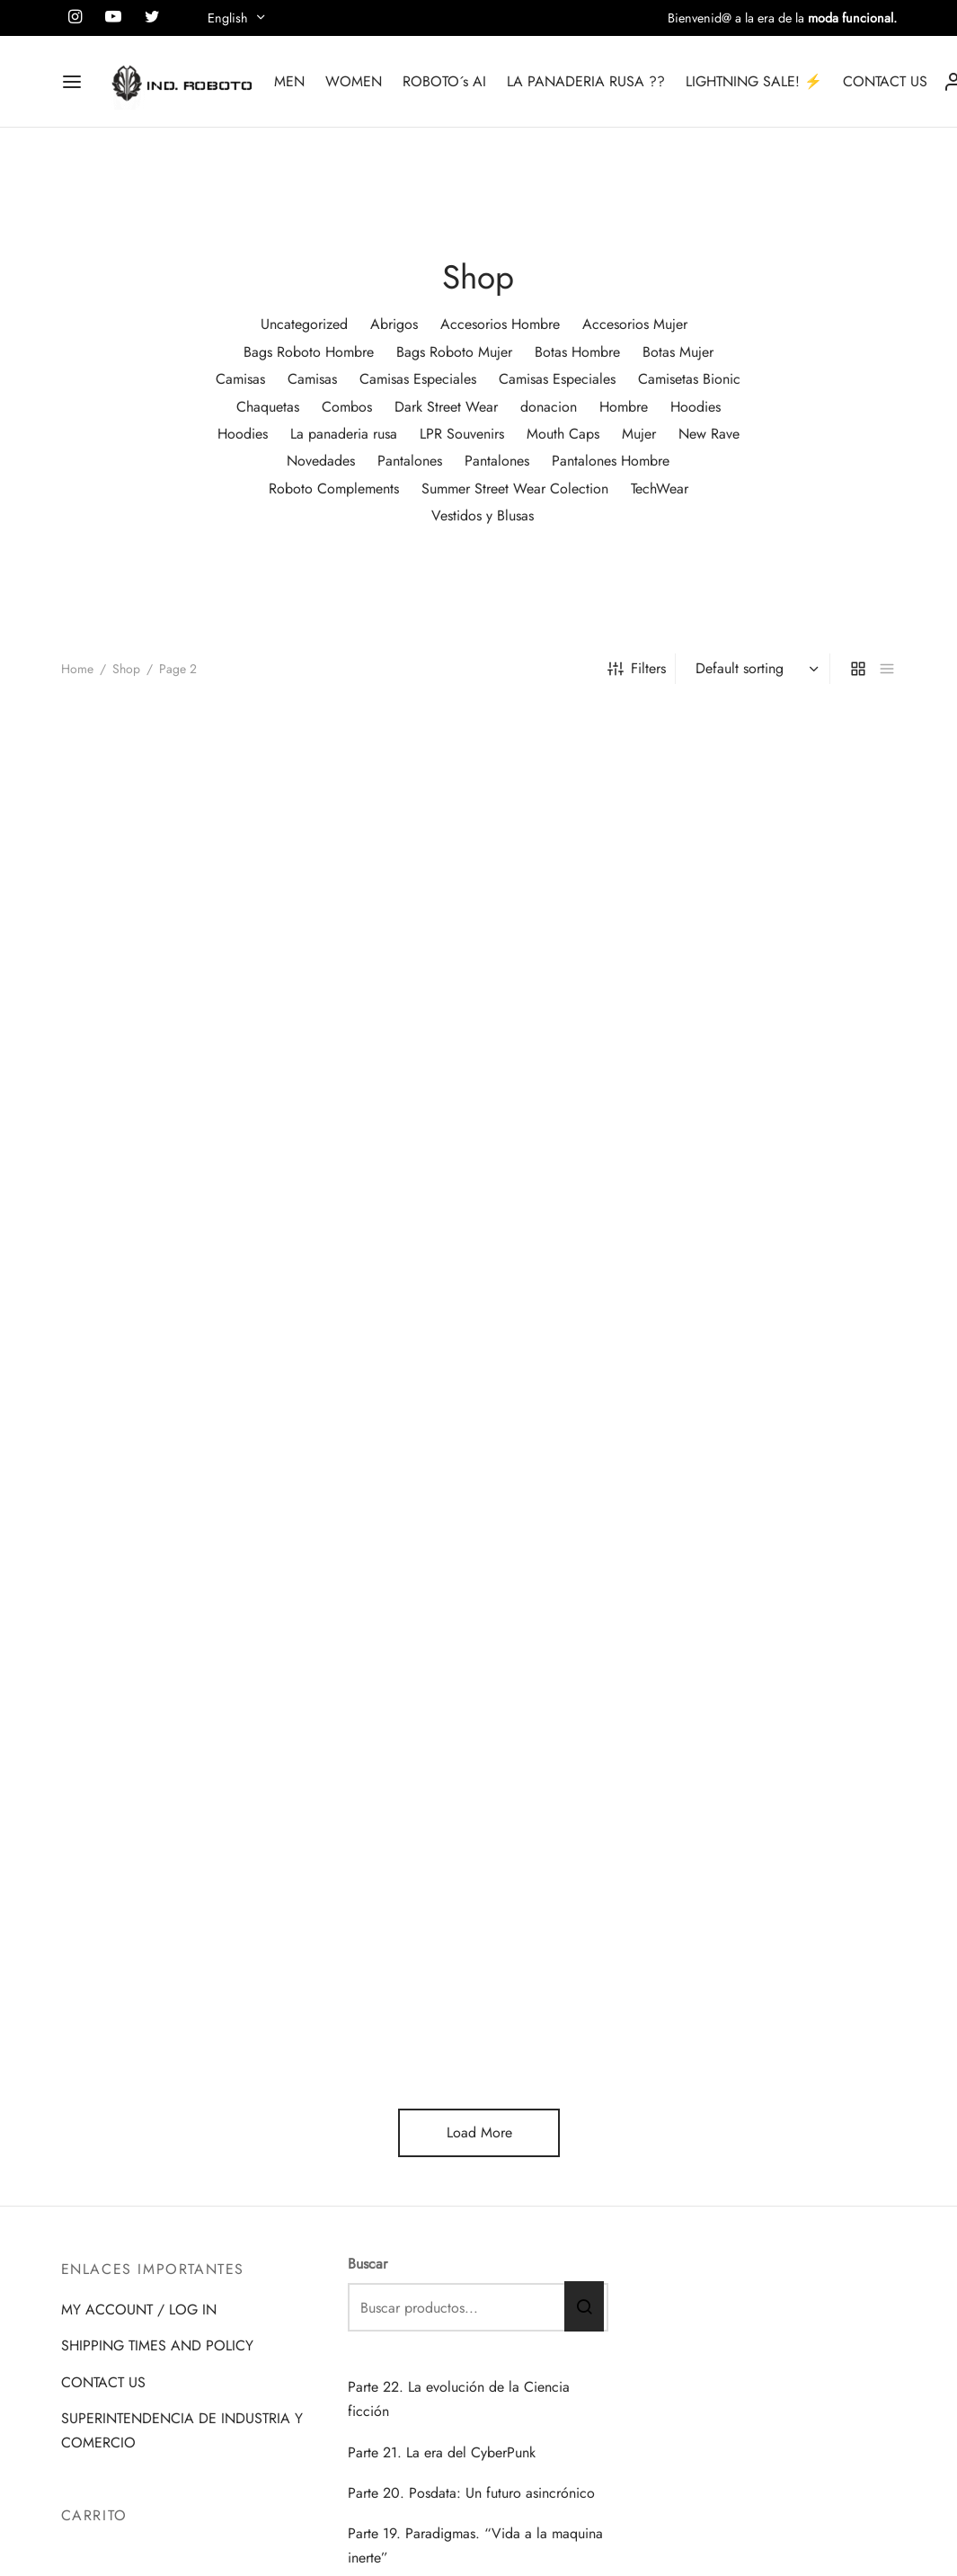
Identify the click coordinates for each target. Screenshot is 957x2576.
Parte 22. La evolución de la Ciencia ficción (459, 2398)
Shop (126, 669)
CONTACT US (885, 81)
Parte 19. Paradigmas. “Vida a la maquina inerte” (475, 2545)
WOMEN (353, 81)
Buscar (367, 2263)
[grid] (858, 668)
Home (77, 669)
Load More (478, 2132)
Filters (636, 668)
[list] (887, 668)
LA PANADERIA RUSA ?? (586, 81)
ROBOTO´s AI (444, 81)
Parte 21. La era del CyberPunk (442, 2452)
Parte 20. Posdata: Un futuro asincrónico (471, 2493)
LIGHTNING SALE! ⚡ (754, 81)
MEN (289, 81)
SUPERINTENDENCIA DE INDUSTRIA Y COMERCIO (182, 2430)
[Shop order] (755, 669)
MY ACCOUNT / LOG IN (139, 2309)
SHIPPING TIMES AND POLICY (157, 2345)
